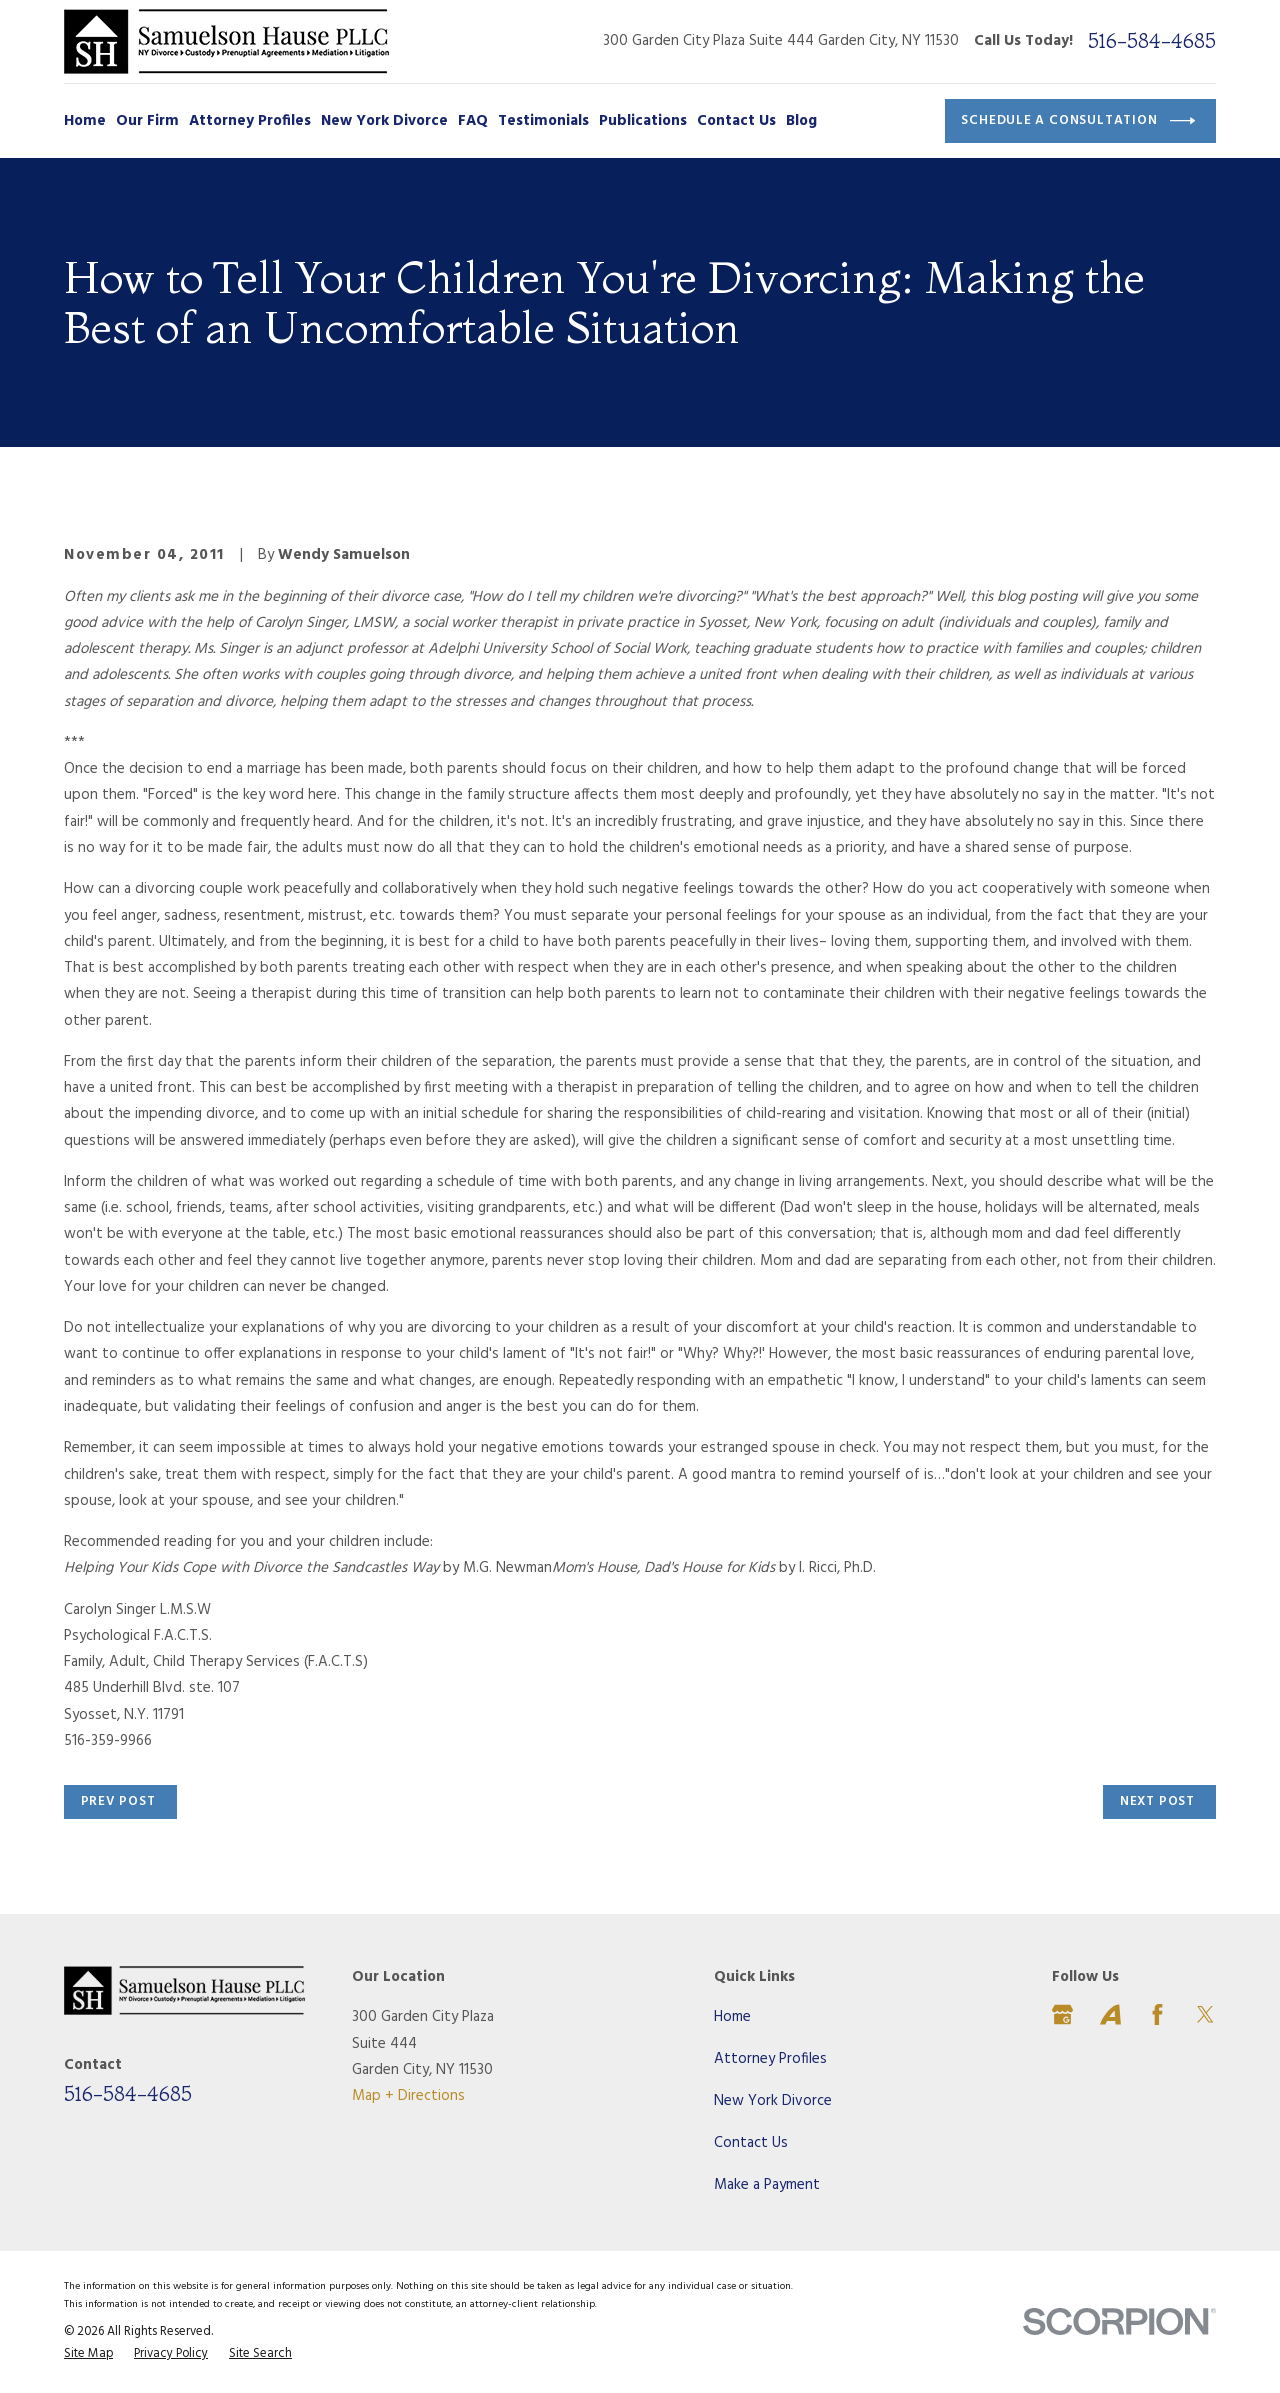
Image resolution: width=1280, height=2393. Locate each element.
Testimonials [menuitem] (543, 121)
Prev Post (118, 1801)
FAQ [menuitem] (473, 121)
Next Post (1157, 1801)
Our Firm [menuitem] (147, 121)
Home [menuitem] (85, 121)
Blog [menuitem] (801, 121)
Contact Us (751, 2143)
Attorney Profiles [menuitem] (250, 121)
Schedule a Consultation (1078, 121)
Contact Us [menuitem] (736, 121)
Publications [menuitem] (643, 121)
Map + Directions (408, 2096)
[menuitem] (88, 2355)
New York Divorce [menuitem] (384, 121)
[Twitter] (1205, 2014)
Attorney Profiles (770, 2059)
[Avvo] (1110, 2014)
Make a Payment (767, 2185)
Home (732, 2017)
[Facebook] (1157, 2014)
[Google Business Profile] (1062, 2014)
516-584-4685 (1152, 41)
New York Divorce (773, 2101)
